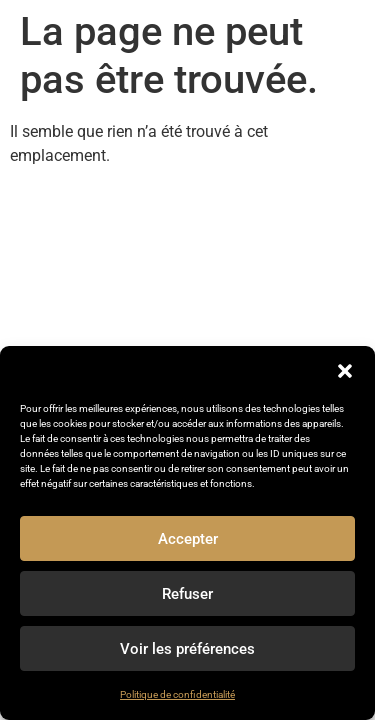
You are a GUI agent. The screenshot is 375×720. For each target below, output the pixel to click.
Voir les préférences (187, 649)
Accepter (188, 539)
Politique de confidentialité (177, 694)
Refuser (187, 594)
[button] (345, 371)
